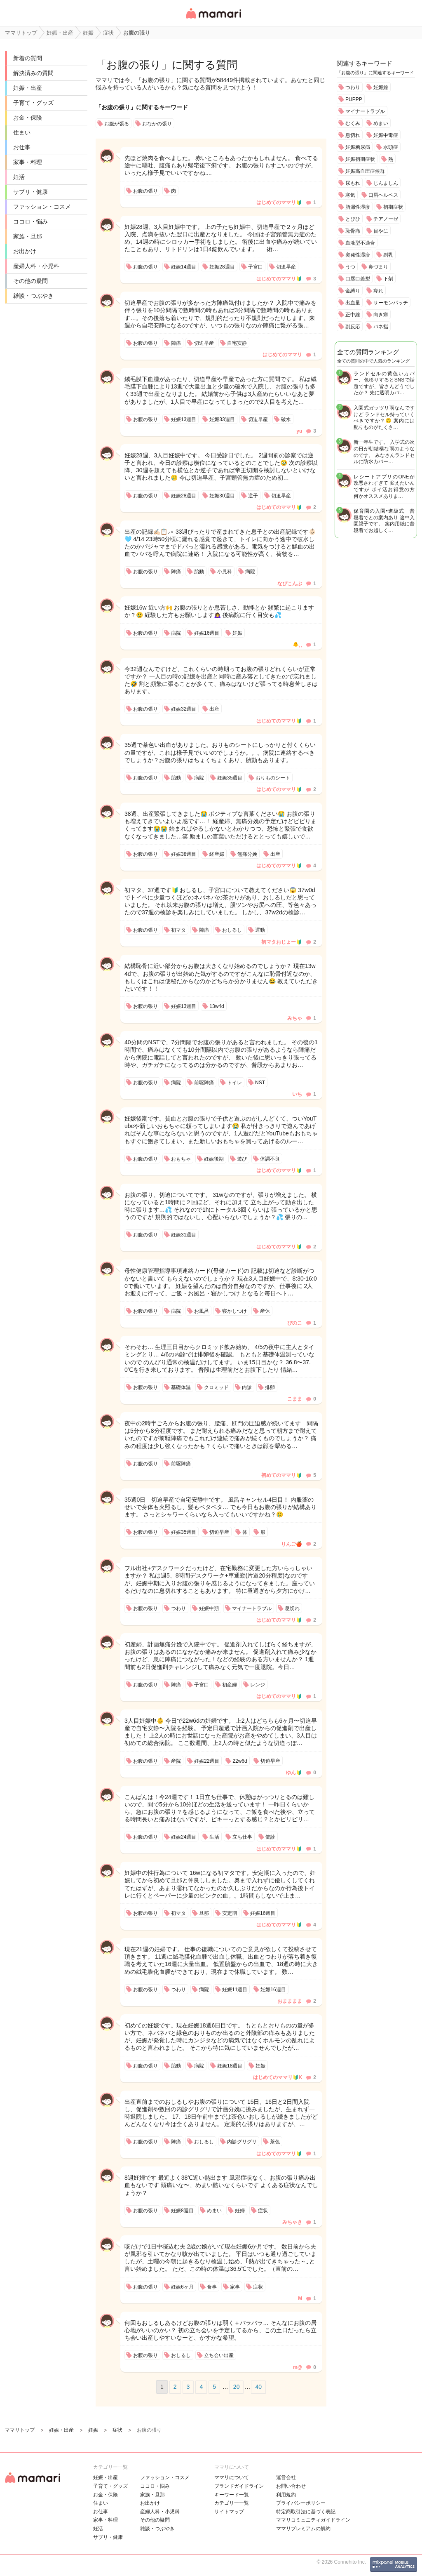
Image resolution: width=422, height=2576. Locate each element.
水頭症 (390, 147)
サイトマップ (229, 2512)
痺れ (378, 291)
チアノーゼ (385, 219)
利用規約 (286, 2495)
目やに (380, 231)
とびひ (352, 219)
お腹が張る (116, 124)
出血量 (352, 303)
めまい (380, 123)
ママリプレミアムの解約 (303, 2528)
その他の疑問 (30, 281)
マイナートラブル (365, 111)
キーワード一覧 (231, 2495)
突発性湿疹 (357, 255)
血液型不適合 (360, 243)
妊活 (19, 177)
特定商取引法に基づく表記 (305, 2512)
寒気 (350, 195)
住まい (21, 132)
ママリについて (231, 2477)
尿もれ (352, 183)
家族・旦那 (27, 236)
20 (236, 2386)
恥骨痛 (352, 231)
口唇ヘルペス (383, 195)
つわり (352, 87)
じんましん (385, 183)
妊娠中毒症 (385, 135)
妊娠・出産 (27, 88)
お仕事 (21, 147)
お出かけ (24, 251)
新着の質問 (27, 58)
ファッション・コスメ (42, 206)
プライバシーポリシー (301, 2503)
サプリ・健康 (30, 191)
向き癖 (380, 315)
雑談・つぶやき (33, 295)
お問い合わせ (291, 2486)
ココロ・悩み (30, 221)
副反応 (352, 327)
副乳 (388, 255)
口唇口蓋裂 (357, 279)
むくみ (352, 123)
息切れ (352, 135)
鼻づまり (378, 267)
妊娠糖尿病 (357, 147)
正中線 (352, 315)
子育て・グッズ (33, 102)
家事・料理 (27, 162)
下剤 (388, 279)
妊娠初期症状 (360, 159)
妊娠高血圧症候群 (365, 171)
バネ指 (380, 327)
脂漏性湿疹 (357, 207)
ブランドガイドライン (239, 2486)
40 (258, 2386)
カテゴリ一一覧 (231, 2503)
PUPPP (353, 99)
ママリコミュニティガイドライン (313, 2520)
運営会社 (286, 2477)
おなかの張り (157, 124)
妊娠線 (380, 87)
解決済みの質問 (33, 73)
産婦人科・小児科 (36, 266)
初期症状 (393, 207)
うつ (350, 267)
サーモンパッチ (390, 303)
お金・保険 (27, 117)
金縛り (352, 291)
